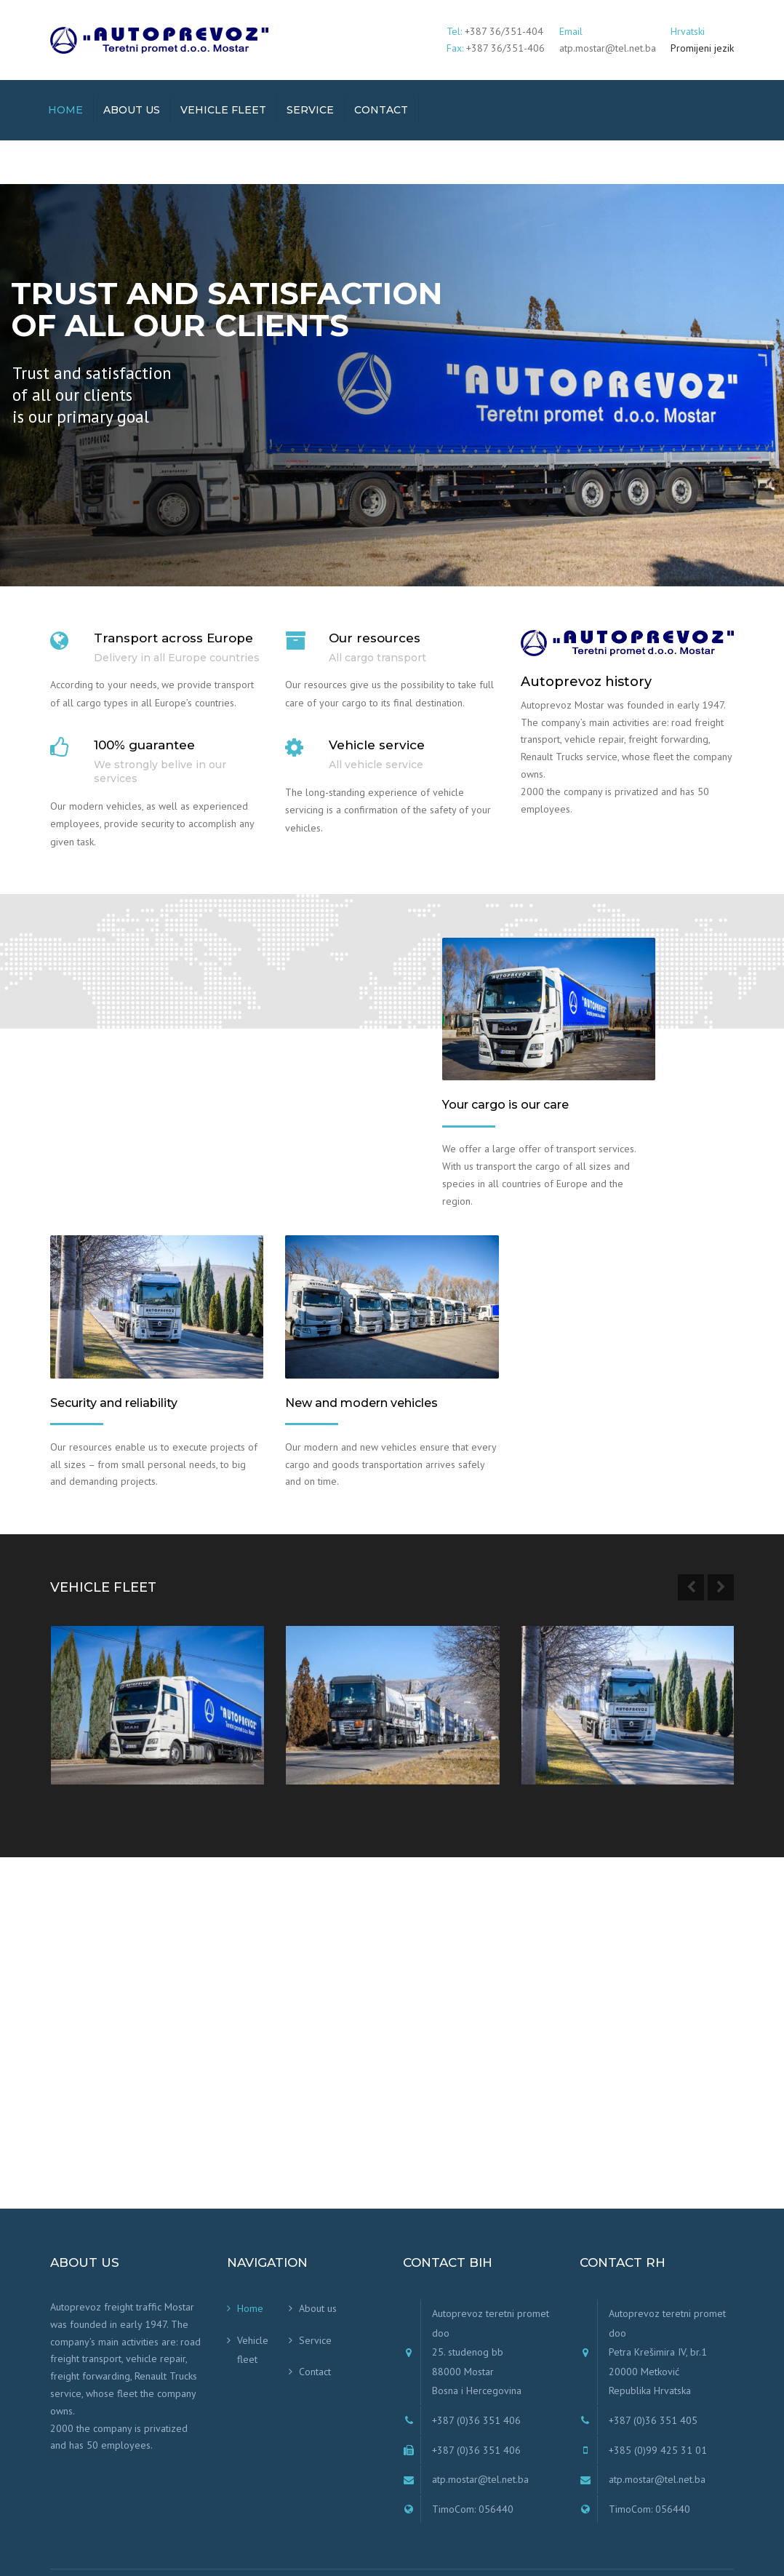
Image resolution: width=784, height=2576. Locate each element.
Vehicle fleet (223, 109)
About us (131, 109)
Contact (381, 109)
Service (310, 109)
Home (65, 109)
